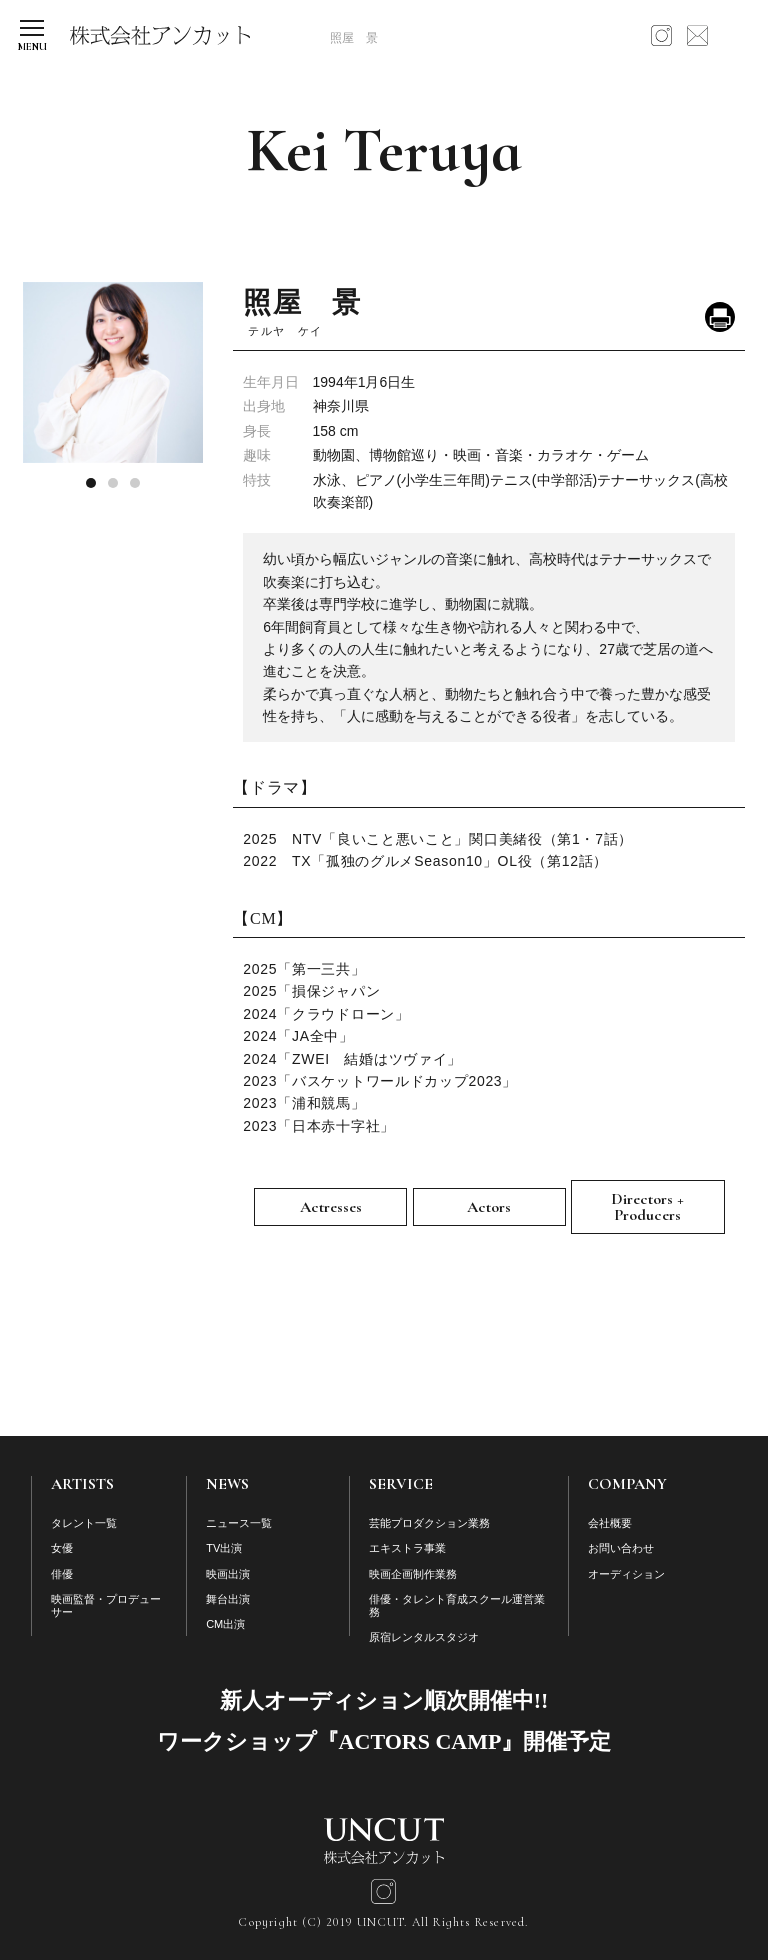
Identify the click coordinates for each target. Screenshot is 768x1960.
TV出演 (224, 1548)
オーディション (626, 1574)
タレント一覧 (84, 1523)
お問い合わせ (621, 1548)
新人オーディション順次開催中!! (384, 1700)
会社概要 (610, 1523)
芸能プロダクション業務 (429, 1523)
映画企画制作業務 (413, 1574)
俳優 (62, 1574)
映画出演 (228, 1574)
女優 (62, 1548)
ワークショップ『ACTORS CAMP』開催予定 (384, 1741)
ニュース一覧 (239, 1523)
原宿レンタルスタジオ (424, 1637)
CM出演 (225, 1624)
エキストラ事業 (407, 1548)
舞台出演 (228, 1599)
